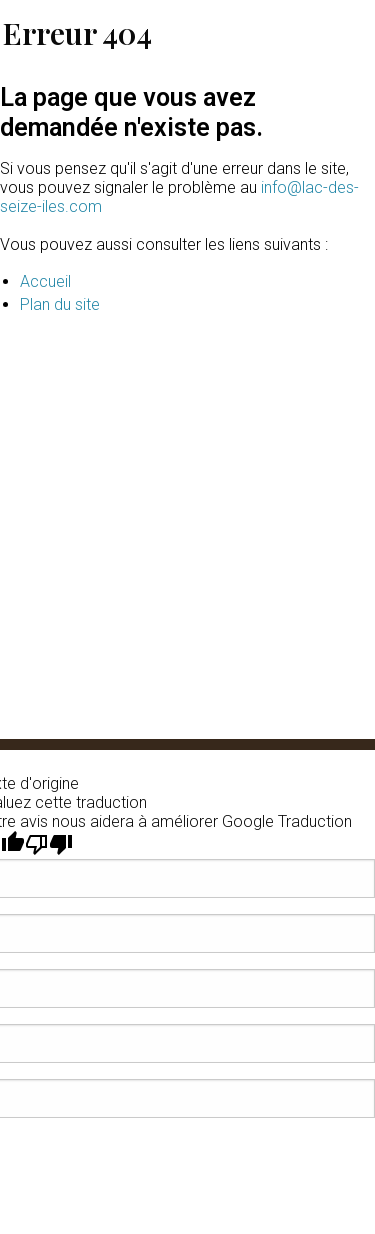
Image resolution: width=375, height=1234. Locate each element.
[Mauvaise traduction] (49, 844)
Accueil (45, 281)
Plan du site (60, 304)
